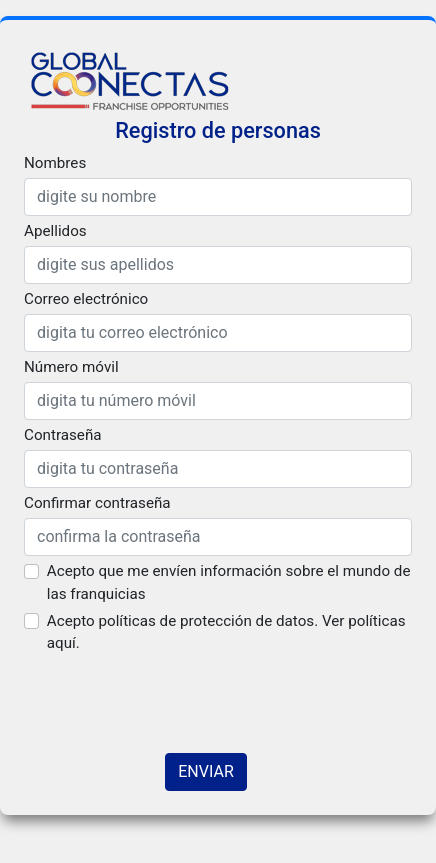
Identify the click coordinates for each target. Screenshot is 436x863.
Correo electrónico (86, 299)
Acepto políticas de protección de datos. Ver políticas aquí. (226, 632)
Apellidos (55, 231)
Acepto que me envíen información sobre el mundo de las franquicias (229, 582)
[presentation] (176, 698)
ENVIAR (205, 771)
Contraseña (63, 435)
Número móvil (71, 367)
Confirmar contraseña (97, 503)
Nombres (55, 163)
